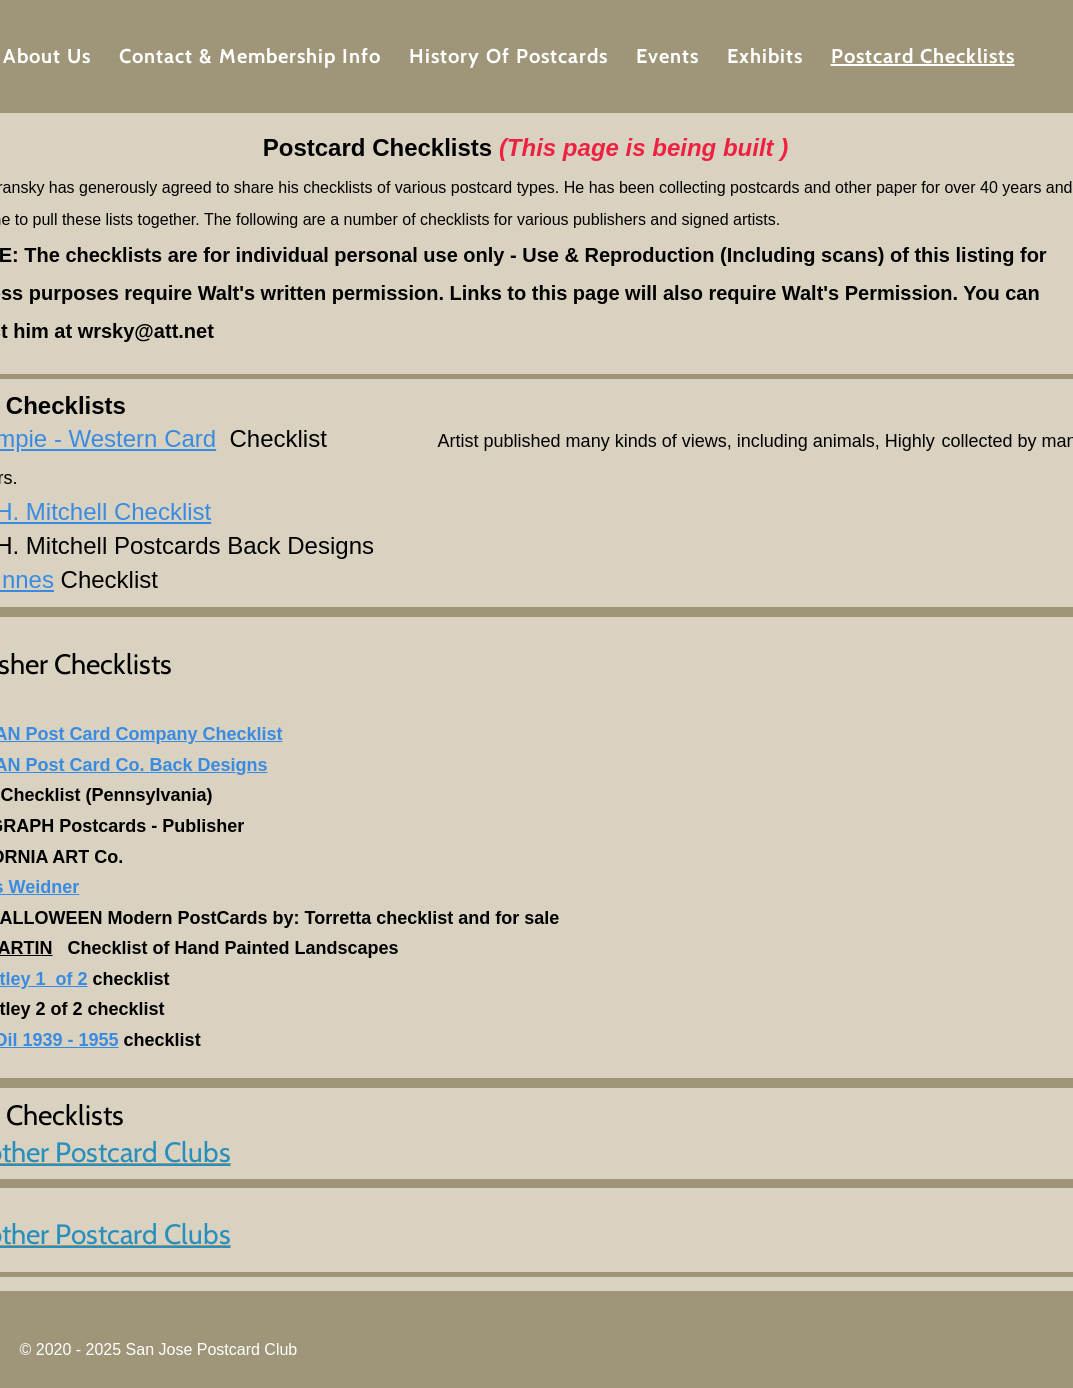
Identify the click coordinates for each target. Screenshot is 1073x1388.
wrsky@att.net (146, 331)
